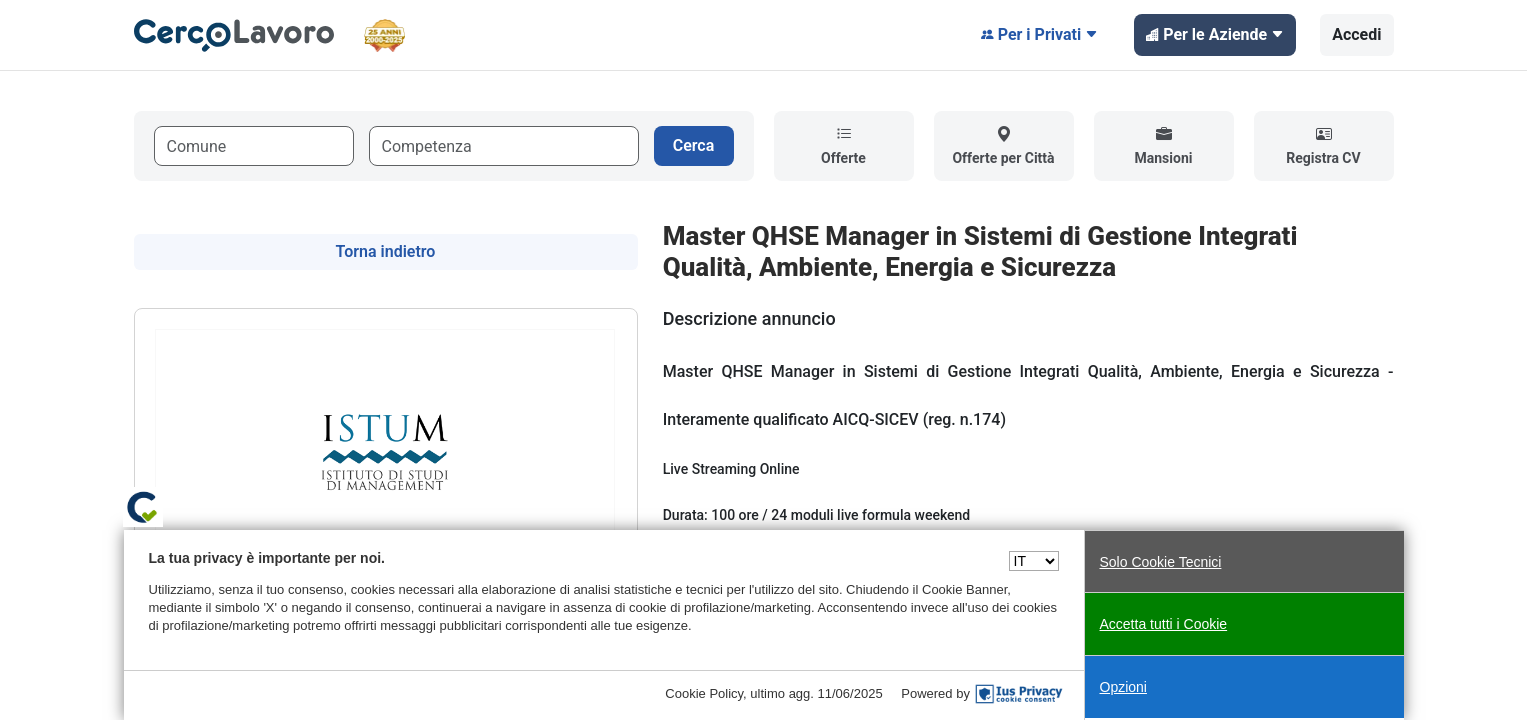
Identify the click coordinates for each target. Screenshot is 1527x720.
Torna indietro (386, 251)
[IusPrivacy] (1019, 694)
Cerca (694, 145)
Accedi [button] (1356, 34)
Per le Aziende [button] (1215, 35)
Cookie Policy (704, 693)
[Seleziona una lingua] (1034, 561)
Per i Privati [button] (1040, 35)
